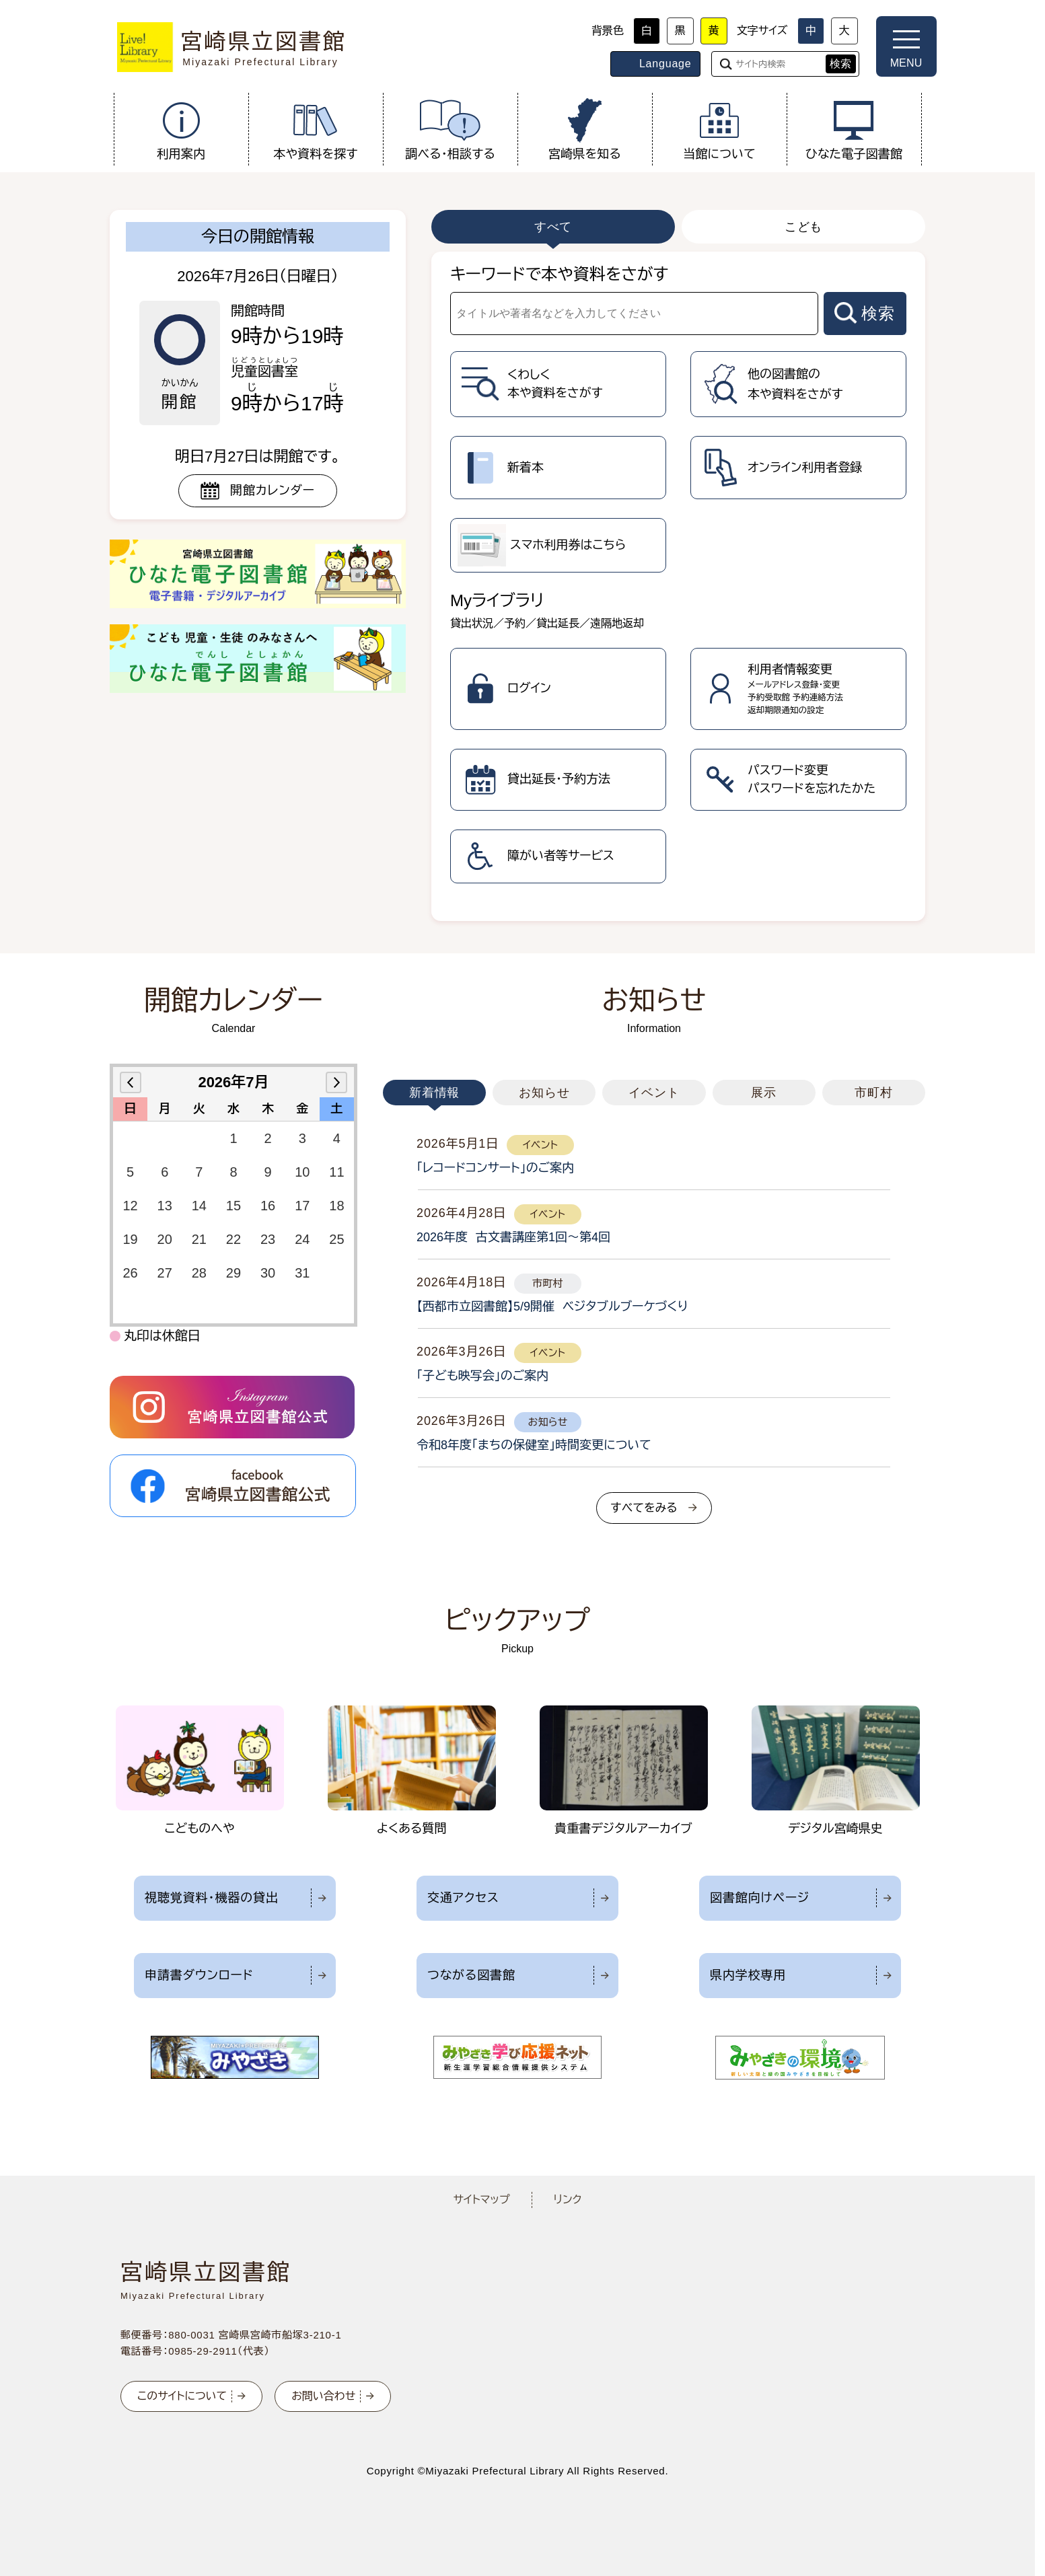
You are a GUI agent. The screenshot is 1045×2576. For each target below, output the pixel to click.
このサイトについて (182, 2396)
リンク (568, 2199)
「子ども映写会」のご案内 (482, 1376)
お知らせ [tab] (544, 1092)
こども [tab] (804, 226)
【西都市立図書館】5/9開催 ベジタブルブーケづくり (552, 1306)
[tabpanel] (678, 586)
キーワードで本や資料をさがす (559, 274)
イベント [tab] (654, 1092)
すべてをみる (643, 1508)
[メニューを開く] (906, 46)
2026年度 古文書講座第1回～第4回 (513, 1237)
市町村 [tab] (874, 1092)
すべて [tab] (553, 226)
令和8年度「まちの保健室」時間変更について (534, 1445)
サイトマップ (481, 2199)
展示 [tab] (764, 1092)
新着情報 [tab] (434, 1092)
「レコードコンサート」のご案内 (495, 1168)
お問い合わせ (323, 2396)
